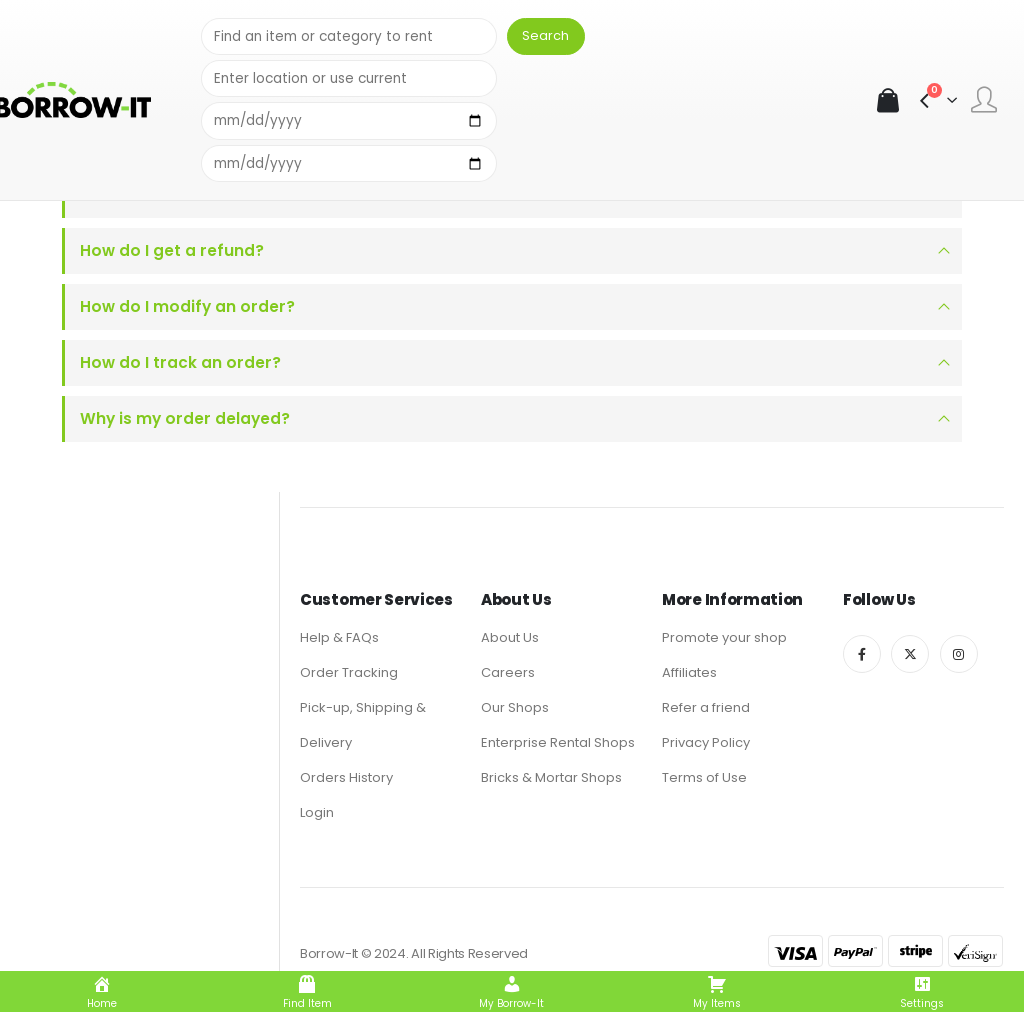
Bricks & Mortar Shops (551, 777)
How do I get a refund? (172, 250)
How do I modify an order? (187, 306)
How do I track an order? (180, 362)
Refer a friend (706, 707)
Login (317, 812)
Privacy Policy (706, 742)
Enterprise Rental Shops (558, 742)
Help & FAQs (339, 637)
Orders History (346, 777)
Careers (508, 672)
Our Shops (515, 707)
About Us (510, 637)
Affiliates (689, 672)
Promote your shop (724, 637)
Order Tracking (349, 672)
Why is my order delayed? (185, 418)
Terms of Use (704, 777)
